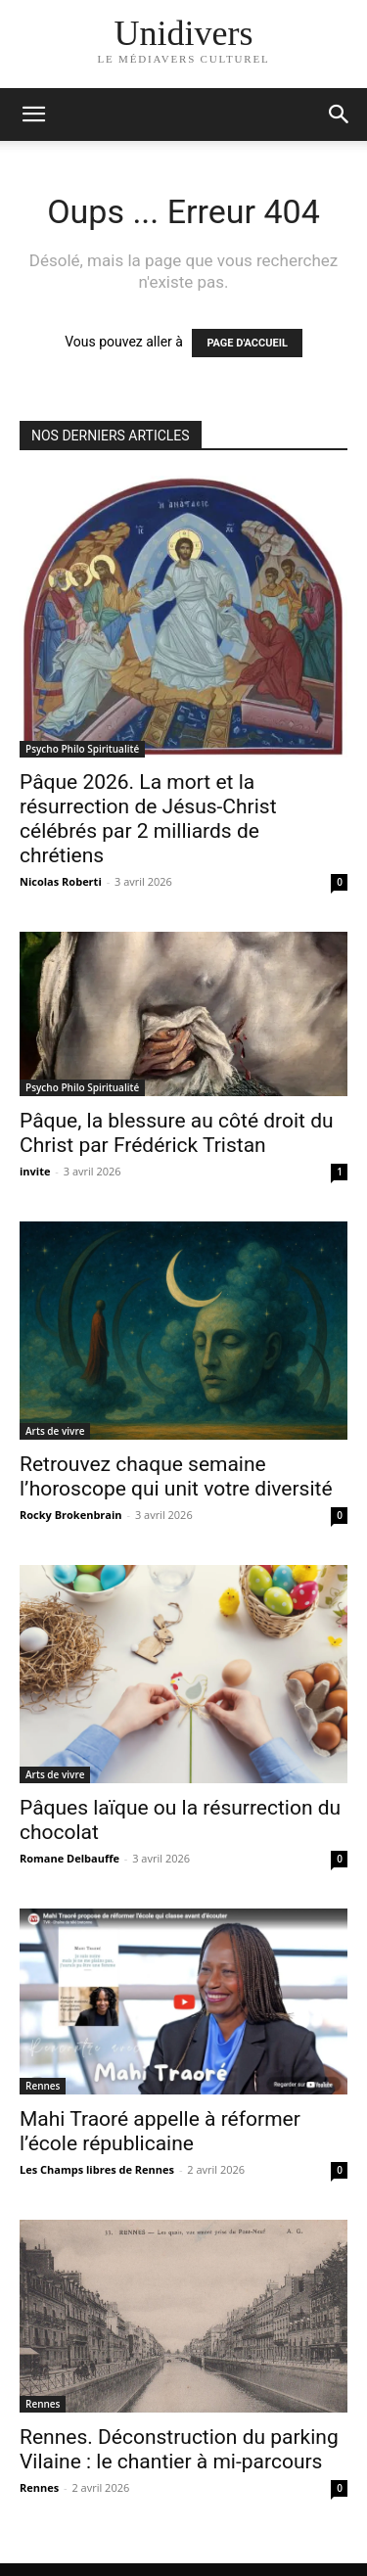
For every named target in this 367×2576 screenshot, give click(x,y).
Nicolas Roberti (61, 881)
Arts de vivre (54, 1431)
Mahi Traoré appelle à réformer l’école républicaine (160, 2131)
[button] (339, 114)
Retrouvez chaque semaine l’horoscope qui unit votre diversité (176, 1476)
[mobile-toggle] (33, 114)
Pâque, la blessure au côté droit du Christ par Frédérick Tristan (177, 1133)
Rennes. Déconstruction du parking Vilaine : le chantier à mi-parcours (179, 2449)
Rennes (42, 2086)
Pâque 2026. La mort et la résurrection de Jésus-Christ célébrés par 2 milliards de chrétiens (148, 818)
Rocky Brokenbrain (71, 1514)
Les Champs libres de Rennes (97, 2169)
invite (35, 1171)
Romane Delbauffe (69, 1858)
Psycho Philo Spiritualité (82, 749)
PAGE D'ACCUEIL (247, 343)
